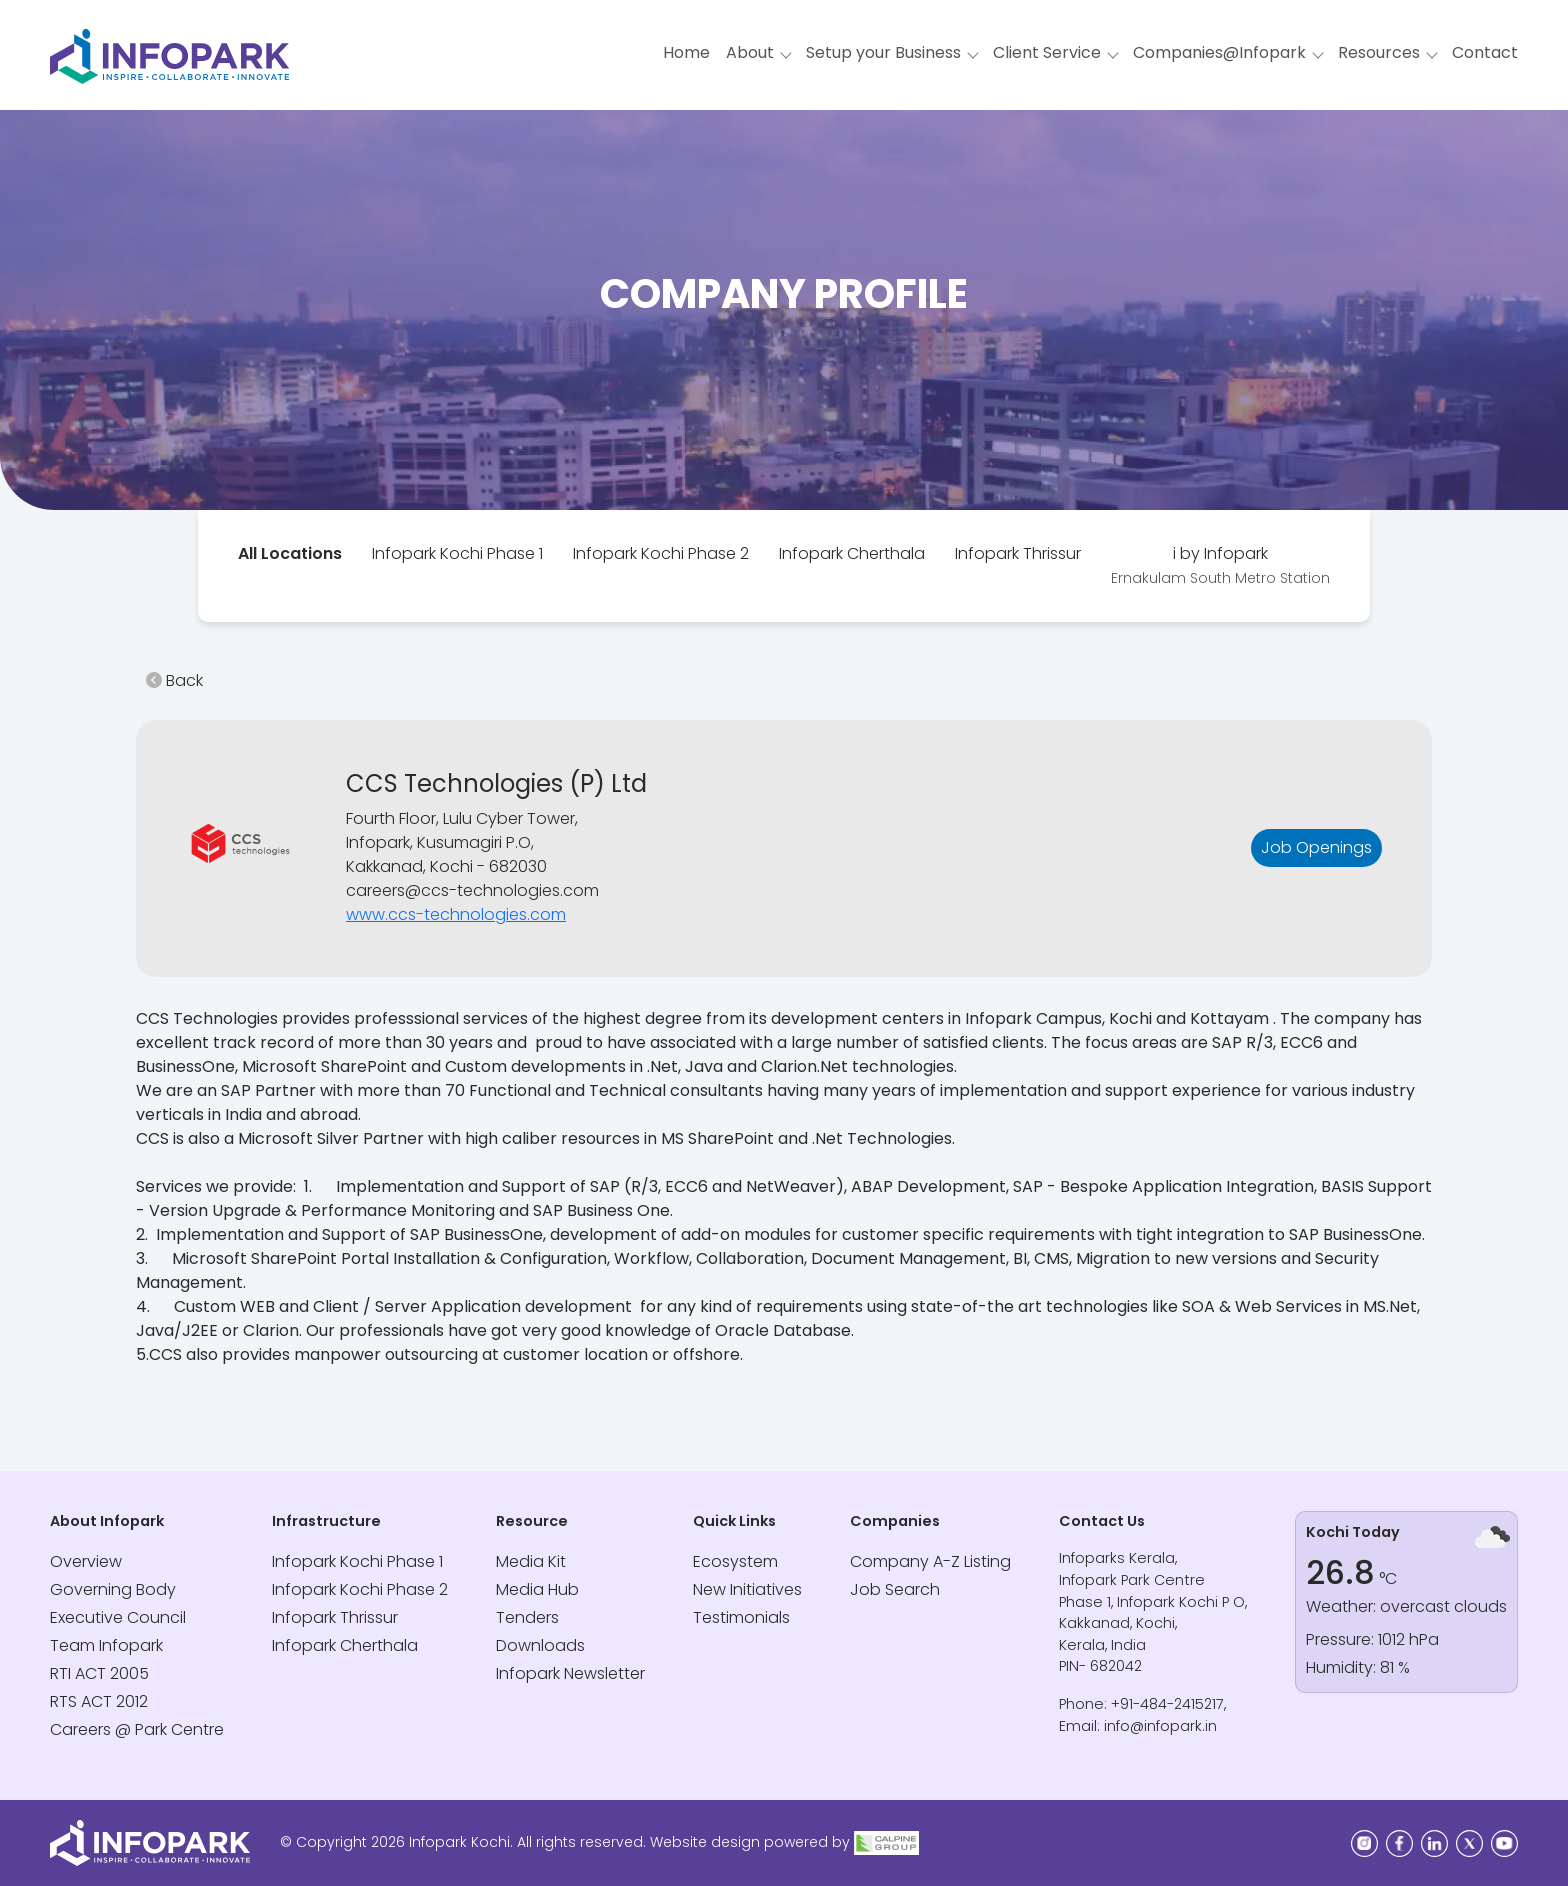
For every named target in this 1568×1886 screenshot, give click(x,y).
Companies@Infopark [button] (1219, 52)
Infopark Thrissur (1018, 553)
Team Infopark (106, 1645)
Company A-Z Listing (930, 1561)
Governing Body (113, 1589)
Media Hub (537, 1589)
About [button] (750, 52)
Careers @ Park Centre (137, 1729)
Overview (86, 1561)
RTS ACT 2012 (99, 1701)
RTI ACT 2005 (99, 1673)
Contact (1485, 52)
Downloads (540, 1645)
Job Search (895, 1589)
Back (174, 680)
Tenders (527, 1617)
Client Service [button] (1047, 52)
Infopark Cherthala (852, 553)
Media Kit (531, 1561)
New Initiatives (747, 1589)
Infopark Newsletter (570, 1673)
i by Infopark (1220, 565)
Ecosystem (735, 1561)
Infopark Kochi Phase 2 (661, 553)
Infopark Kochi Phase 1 (457, 553)
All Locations (290, 553)
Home (686, 52)
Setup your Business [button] (883, 52)
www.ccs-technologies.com (456, 914)
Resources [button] (1379, 52)
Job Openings (1316, 847)
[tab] (290, 554)
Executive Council (118, 1617)
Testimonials (741, 1617)
